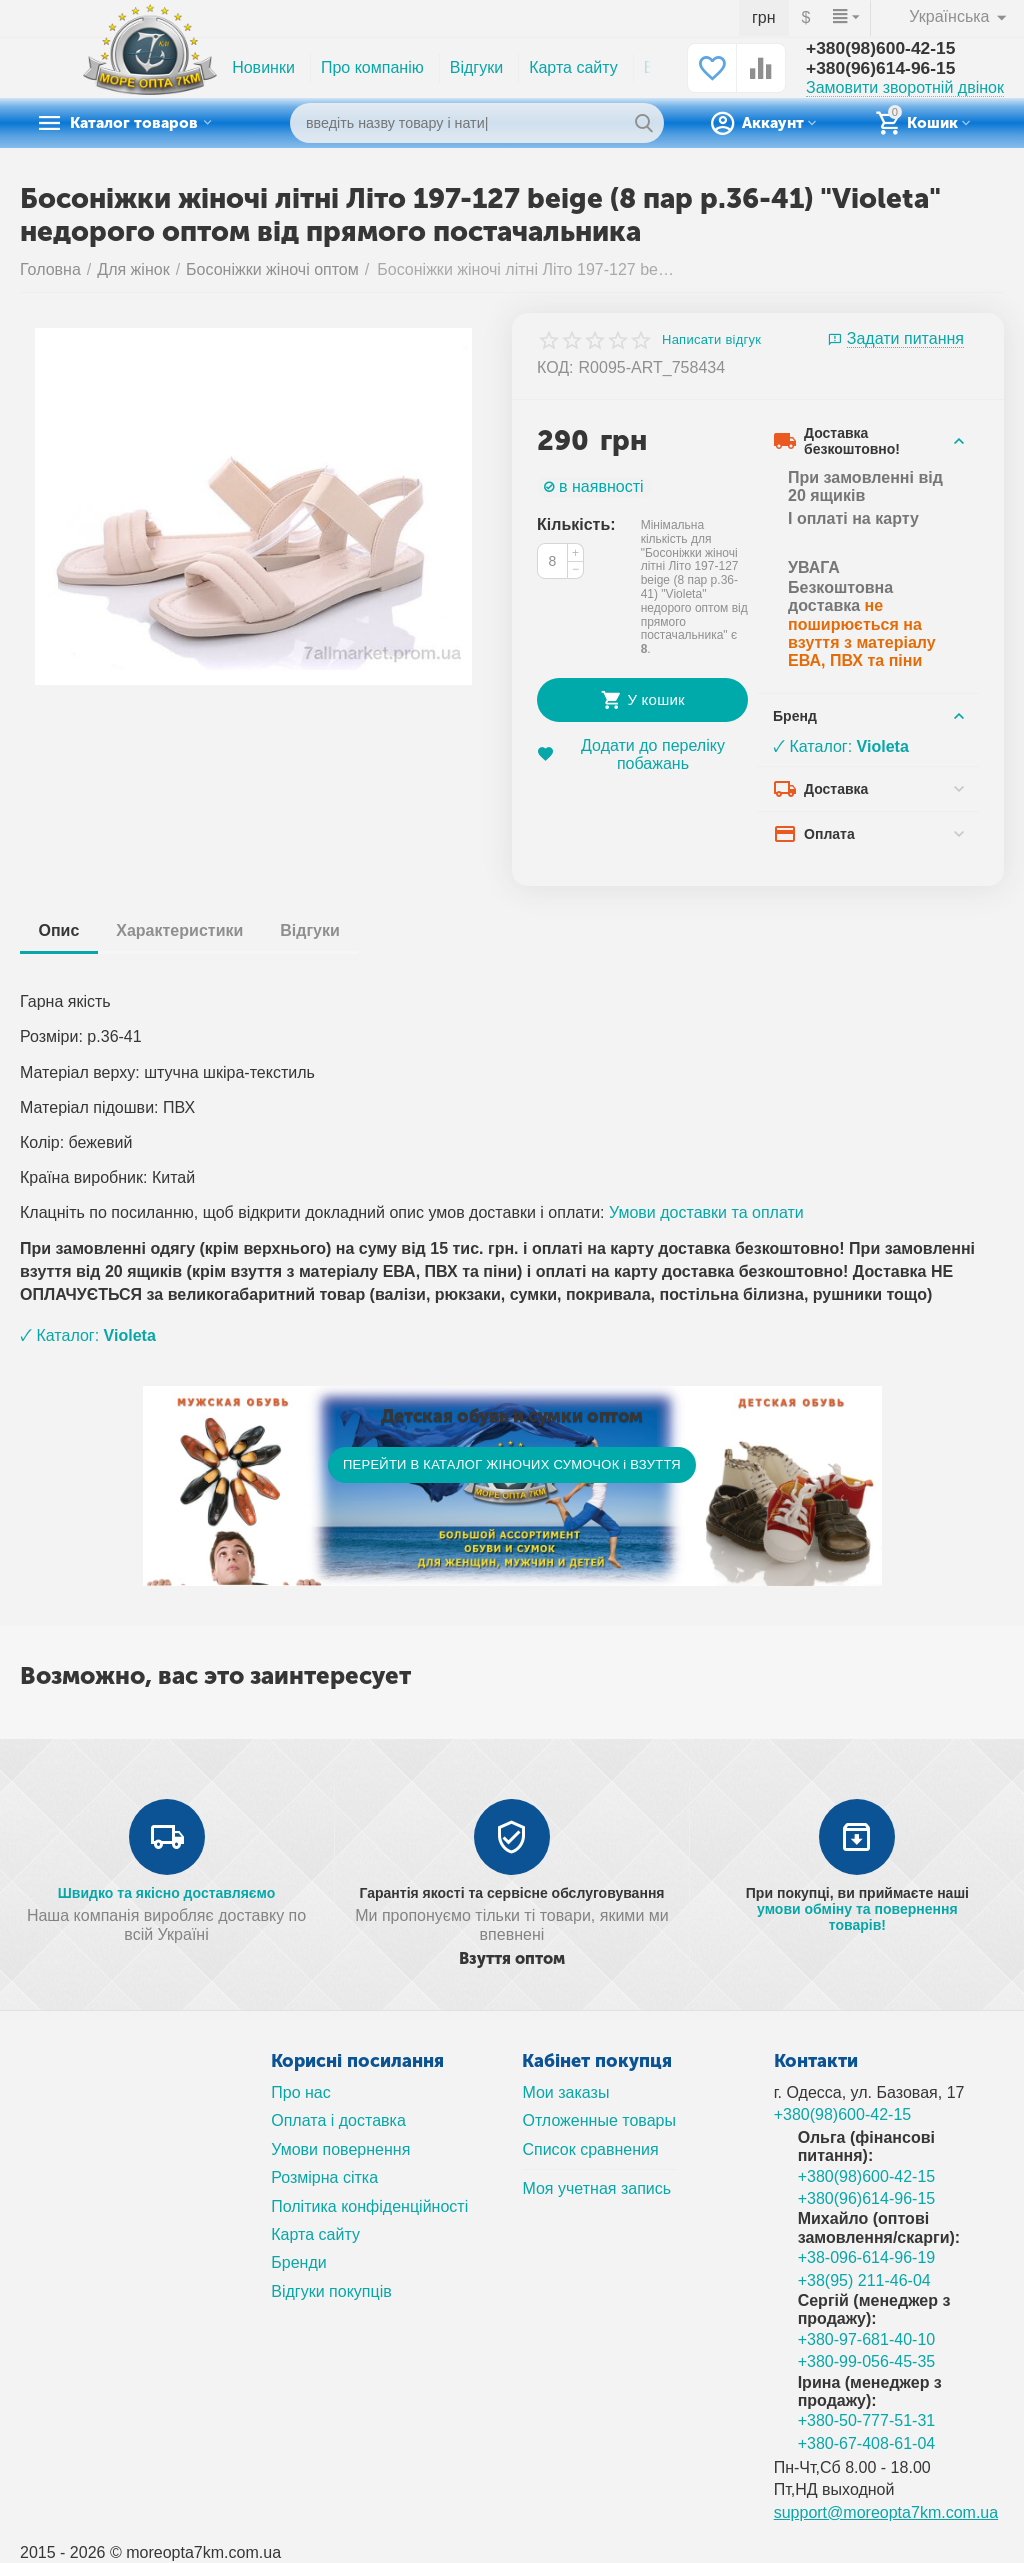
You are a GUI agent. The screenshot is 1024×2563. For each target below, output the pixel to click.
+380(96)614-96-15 (883, 69)
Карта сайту (573, 67)
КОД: (555, 367)
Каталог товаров (145, 123)
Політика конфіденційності (369, 2206)
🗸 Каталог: (841, 746)
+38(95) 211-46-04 (864, 2280)
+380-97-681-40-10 (867, 2339)
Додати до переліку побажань (631, 754)
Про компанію (372, 67)
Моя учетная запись (596, 2188)
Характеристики (184, 930)
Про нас (301, 2092)
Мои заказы (565, 2092)
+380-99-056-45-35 (867, 2361)
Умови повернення (340, 2149)
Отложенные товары (599, 2120)
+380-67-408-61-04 (867, 2443)
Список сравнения (590, 2149)
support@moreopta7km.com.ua (886, 2512)
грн (764, 17)
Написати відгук (711, 340)
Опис (60, 930)
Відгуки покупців (331, 2291)
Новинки (263, 67)
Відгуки (476, 67)
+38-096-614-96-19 (867, 2257)
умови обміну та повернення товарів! (857, 1917)
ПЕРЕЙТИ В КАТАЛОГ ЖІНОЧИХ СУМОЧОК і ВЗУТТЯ (512, 1464)
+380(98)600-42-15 (883, 49)
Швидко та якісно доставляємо (167, 1893)
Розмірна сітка (324, 2177)
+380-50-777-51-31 (867, 2420)
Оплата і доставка (338, 2120)
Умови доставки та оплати (706, 1212)
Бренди (298, 2262)
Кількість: (576, 524)
